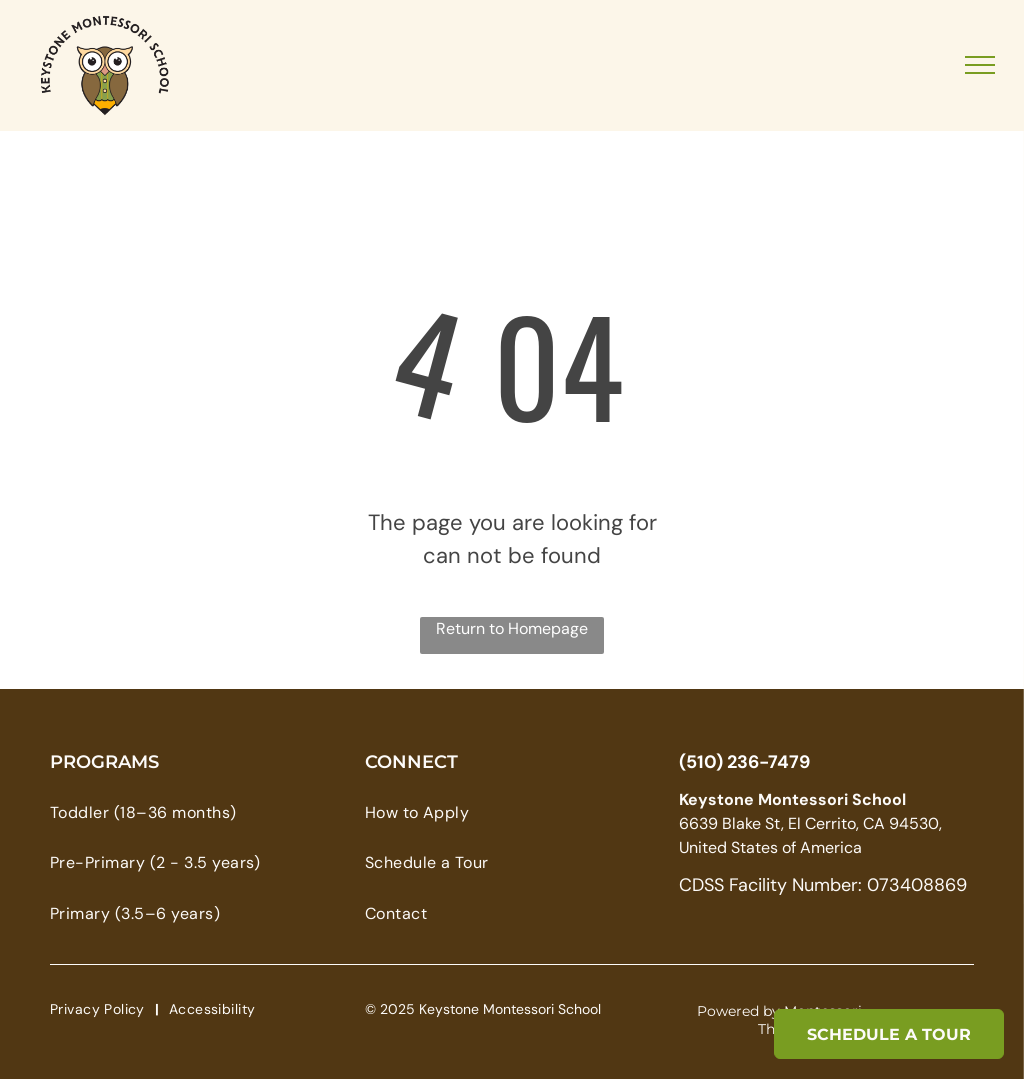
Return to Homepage (512, 628)
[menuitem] (175, 813)
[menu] (980, 65)
